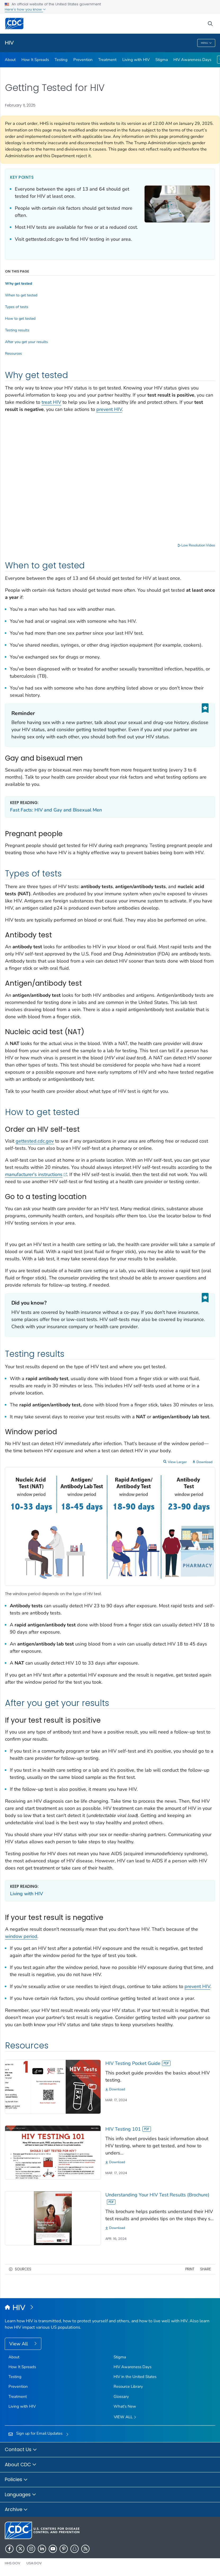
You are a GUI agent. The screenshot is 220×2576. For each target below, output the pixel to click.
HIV (9, 42)
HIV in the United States (135, 2376)
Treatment (107, 59)
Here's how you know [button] (25, 9)
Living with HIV (136, 59)
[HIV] (110, 2308)
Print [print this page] (189, 2269)
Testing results (17, 330)
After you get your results (26, 342)
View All (19, 2344)
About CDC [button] (21, 2465)
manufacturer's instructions (36, 1174)
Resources (13, 353)
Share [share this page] (205, 2269)
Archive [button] (16, 2509)
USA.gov (34, 2563)
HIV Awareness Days (192, 59)
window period (21, 1936)
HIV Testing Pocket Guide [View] (137, 2063)
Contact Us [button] (21, 2450)
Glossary (121, 2396)
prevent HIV (109, 409)
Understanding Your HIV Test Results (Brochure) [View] (157, 2198)
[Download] (160, 2089)
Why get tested (18, 283)
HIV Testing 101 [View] (128, 2129)
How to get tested (20, 318)
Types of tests (16, 307)
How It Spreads (35, 59)
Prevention (83, 59)
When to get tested (21, 295)
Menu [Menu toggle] (206, 43)
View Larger (177, 1462)
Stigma (161, 59)
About (10, 59)
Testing (61, 59)
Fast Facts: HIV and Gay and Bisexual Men (56, 810)
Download (204, 1462)
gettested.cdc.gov (35, 1141)
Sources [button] (23, 2269)
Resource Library (128, 2386)
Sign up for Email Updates (39, 2433)
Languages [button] (20, 2495)
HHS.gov (12, 2563)
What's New (125, 2406)
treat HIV (51, 402)
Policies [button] (16, 2479)
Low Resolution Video (196, 545)
